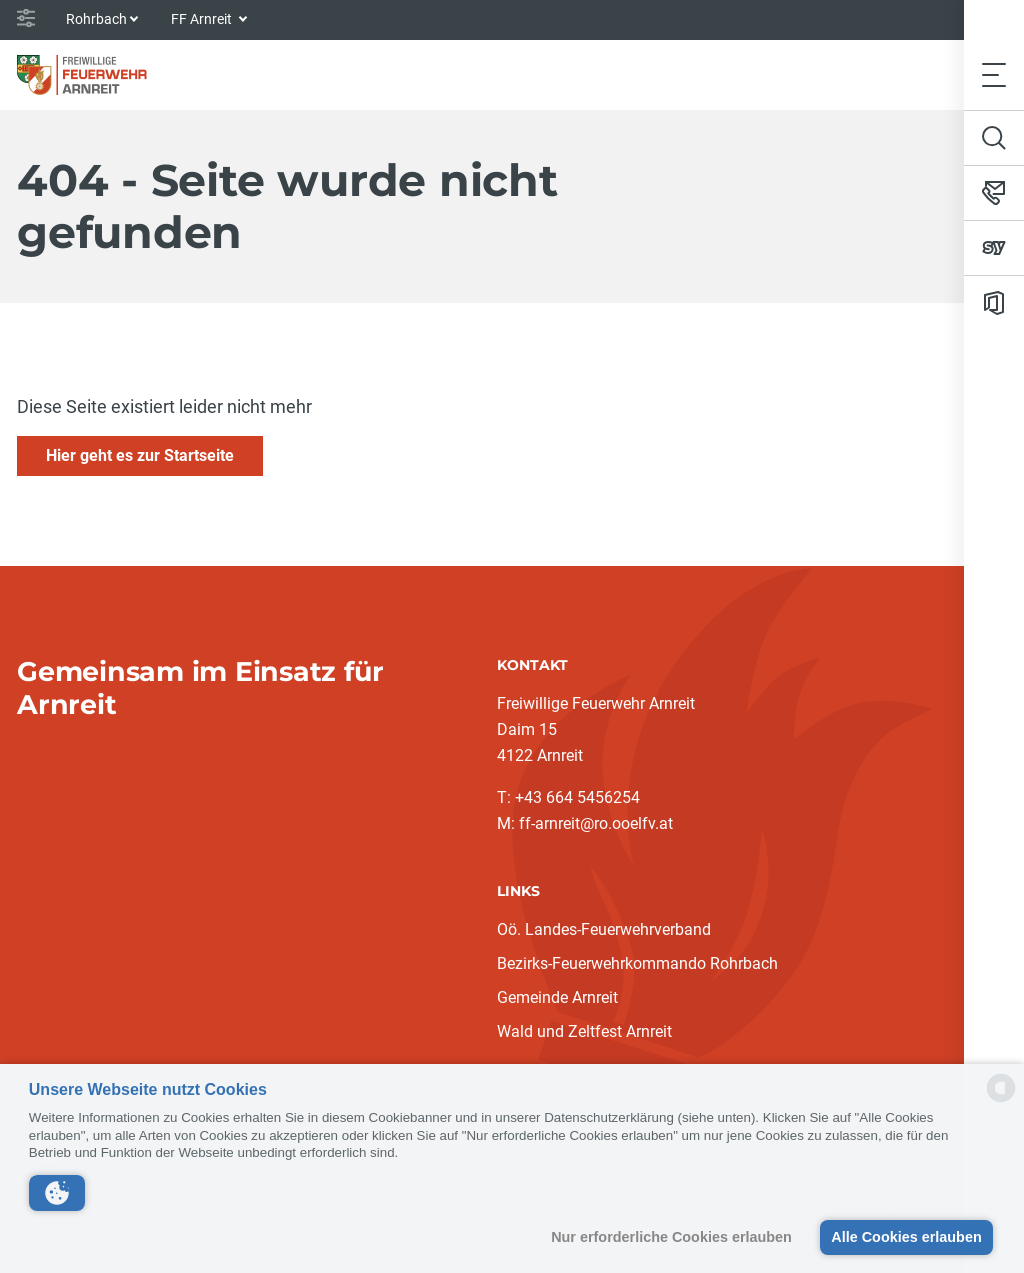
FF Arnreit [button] (203, 19)
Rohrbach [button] (96, 19)
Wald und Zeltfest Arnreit (584, 1031)
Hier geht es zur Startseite (140, 455)
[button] (57, 1193)
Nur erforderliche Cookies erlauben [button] (671, 1237)
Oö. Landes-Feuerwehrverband (604, 929)
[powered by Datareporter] (1001, 1100)
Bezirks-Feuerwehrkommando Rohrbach (637, 963)
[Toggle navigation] (994, 74)
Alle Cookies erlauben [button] (906, 1237)
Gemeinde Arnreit (557, 997)
